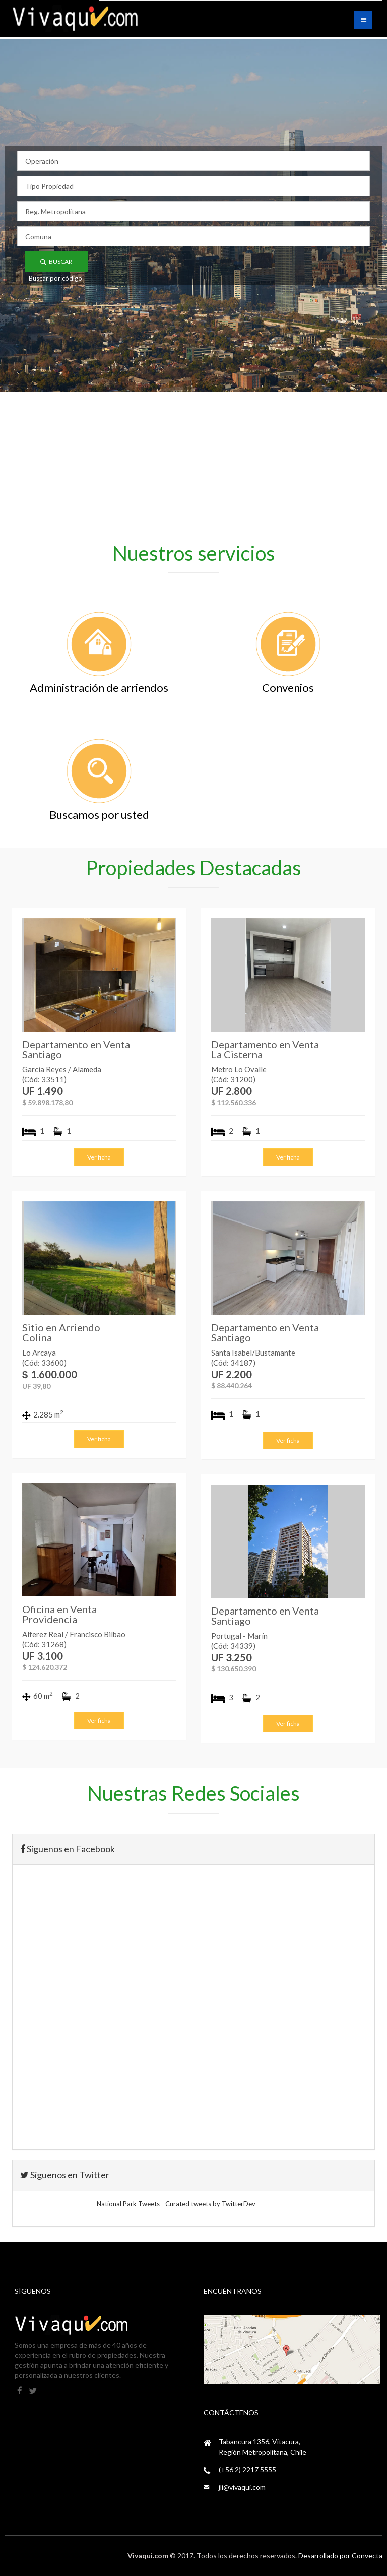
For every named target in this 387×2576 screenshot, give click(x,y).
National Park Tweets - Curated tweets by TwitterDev (176, 2204)
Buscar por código (55, 278)
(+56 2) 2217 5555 (247, 2469)
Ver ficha (99, 1157)
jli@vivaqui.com (242, 2487)
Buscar (56, 261)
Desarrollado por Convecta (340, 2555)
